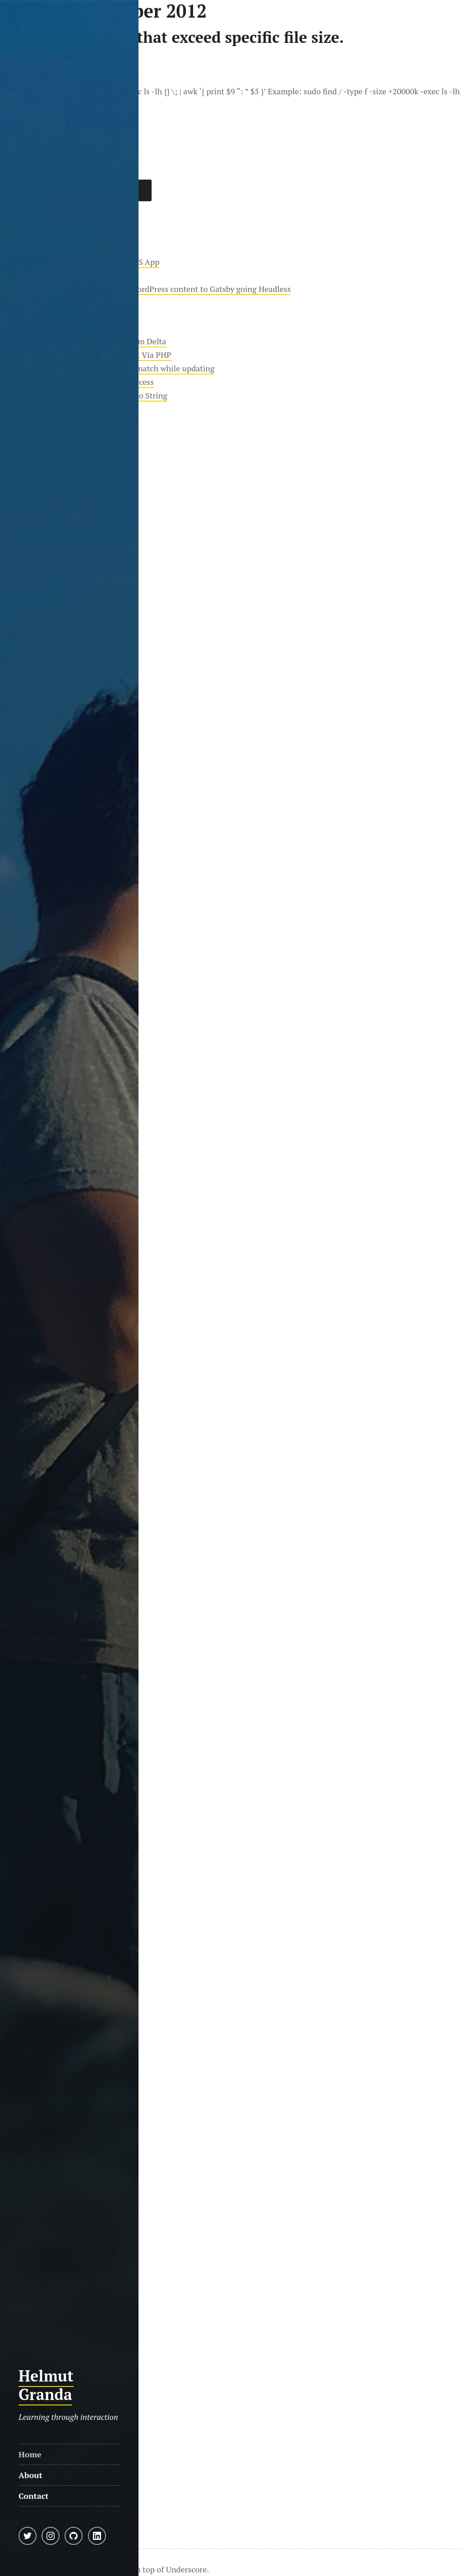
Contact (33, 2495)
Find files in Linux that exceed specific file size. (172, 37)
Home (30, 2454)
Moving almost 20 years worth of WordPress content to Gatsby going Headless (151, 288)
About (30, 2475)
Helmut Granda (46, 2385)
